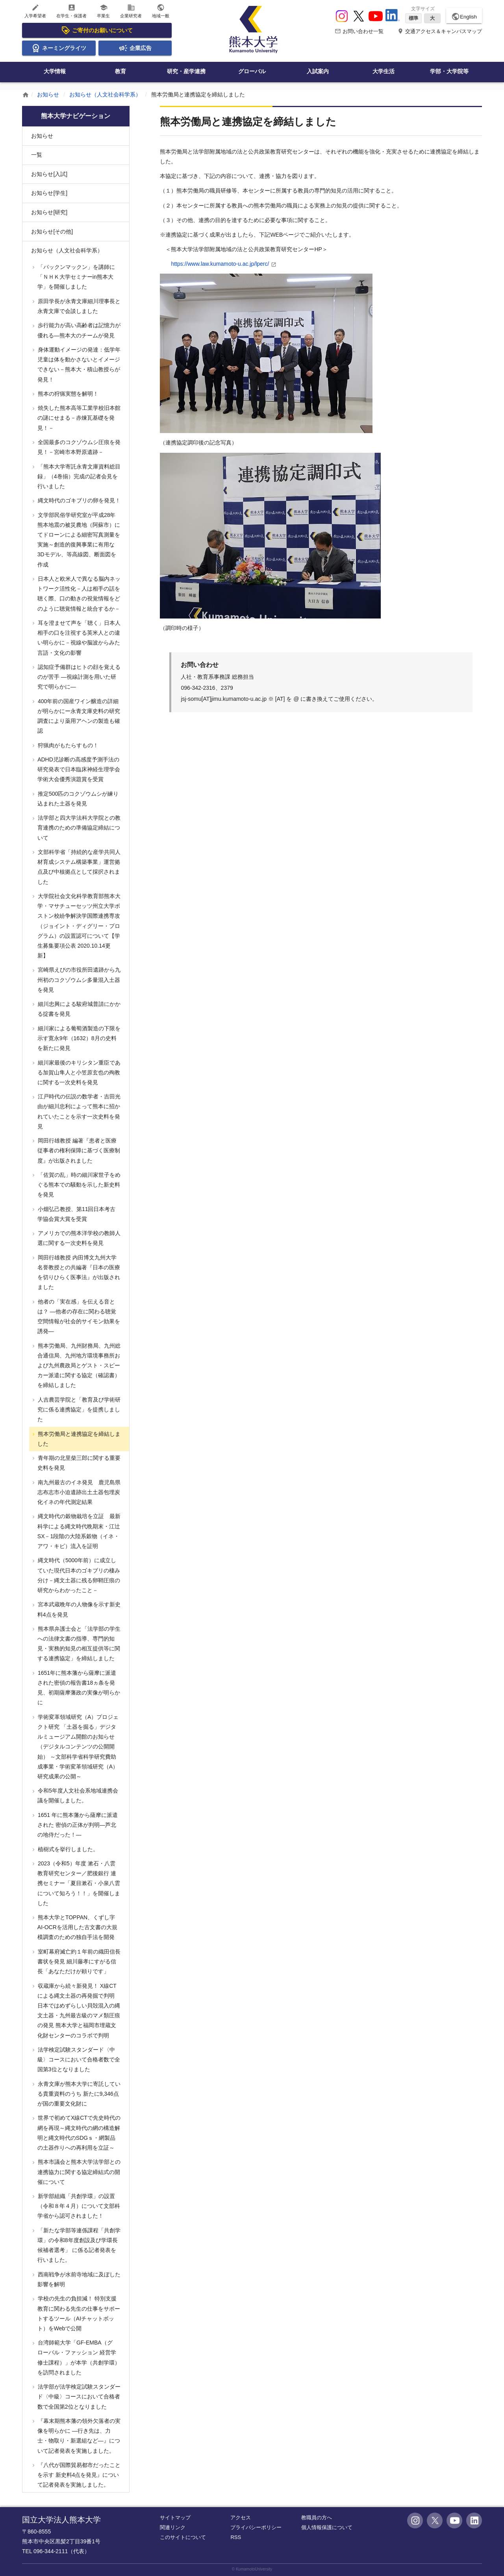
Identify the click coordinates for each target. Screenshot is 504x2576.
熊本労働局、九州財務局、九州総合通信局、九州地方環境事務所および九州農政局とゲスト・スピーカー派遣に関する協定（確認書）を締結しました (78, 1366)
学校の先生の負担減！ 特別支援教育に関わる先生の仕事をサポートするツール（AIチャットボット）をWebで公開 (78, 2313)
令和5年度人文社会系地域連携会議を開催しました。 (77, 1795)
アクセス (240, 2517)
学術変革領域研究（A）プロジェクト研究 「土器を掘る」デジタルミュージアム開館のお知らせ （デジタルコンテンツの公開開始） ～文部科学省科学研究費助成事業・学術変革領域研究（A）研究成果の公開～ (77, 1747)
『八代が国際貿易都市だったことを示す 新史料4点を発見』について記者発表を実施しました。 (78, 2475)
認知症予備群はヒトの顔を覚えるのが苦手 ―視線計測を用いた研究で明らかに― (78, 677)
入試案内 (318, 71)
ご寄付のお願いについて (97, 30)
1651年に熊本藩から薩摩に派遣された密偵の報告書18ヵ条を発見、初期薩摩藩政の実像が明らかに (78, 1688)
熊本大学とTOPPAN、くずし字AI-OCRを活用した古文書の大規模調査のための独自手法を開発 (76, 1927)
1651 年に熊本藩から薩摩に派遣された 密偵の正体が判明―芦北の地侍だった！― (77, 1825)
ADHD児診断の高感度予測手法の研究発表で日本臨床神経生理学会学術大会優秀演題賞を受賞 (78, 769)
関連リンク (172, 2527)
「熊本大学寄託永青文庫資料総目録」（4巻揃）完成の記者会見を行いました (78, 476)
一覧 (36, 155)
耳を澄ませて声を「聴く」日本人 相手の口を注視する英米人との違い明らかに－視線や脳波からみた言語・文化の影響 (78, 638)
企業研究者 (131, 11)
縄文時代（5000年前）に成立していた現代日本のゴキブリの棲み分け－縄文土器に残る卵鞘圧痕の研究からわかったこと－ (78, 1575)
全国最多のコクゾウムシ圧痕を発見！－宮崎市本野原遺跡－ (78, 447)
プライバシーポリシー (256, 2527)
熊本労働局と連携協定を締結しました (78, 1439)
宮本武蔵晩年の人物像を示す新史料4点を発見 (78, 1609)
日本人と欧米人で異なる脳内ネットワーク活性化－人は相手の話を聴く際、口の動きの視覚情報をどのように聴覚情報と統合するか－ (78, 594)
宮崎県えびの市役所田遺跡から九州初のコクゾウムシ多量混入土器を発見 (78, 980)
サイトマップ (175, 2517)
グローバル (252, 71)
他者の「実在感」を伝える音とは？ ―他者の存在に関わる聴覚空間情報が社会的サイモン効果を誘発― (78, 1316)
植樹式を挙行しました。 (67, 1849)
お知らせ (48, 94)
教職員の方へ (316, 2517)
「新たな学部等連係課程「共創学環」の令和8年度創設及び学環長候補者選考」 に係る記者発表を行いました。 (78, 2245)
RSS (235, 2537)
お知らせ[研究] (49, 212)
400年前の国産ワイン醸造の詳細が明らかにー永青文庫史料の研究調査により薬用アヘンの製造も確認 (78, 716)
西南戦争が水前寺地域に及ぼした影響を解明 (78, 2279)
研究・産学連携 (186, 71)
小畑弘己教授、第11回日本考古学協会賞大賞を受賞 (75, 1214)
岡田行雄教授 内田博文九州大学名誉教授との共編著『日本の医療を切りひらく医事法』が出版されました (78, 1272)
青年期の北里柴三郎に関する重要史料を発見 (78, 1463)
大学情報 (55, 71)
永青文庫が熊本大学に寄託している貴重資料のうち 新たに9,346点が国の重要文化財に (78, 2094)
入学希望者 (35, 11)
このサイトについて (183, 2537)
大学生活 (383, 71)
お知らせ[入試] (49, 174)
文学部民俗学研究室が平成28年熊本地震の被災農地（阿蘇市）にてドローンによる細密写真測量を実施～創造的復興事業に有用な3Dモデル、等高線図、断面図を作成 (78, 540)
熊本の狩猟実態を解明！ (67, 394)
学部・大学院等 (449, 71)
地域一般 (161, 11)
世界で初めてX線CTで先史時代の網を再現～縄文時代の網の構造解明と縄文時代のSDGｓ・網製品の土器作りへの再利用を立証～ (78, 2133)
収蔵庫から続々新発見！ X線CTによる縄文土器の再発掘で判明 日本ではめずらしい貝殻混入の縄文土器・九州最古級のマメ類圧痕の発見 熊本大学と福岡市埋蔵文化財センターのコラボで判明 (78, 2011)
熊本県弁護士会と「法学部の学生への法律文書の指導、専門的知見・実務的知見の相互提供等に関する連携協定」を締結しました (78, 1644)
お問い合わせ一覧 (359, 31)
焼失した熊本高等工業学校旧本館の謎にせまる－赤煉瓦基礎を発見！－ (78, 418)
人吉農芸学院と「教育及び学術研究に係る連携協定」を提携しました (78, 1409)
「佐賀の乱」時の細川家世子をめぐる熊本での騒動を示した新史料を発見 (78, 1185)
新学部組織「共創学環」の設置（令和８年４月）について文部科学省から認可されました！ (78, 2206)
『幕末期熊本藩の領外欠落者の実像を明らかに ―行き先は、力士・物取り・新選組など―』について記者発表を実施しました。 (78, 2436)
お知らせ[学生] (49, 193)
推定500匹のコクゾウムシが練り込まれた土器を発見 (77, 799)
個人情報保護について (326, 2527)
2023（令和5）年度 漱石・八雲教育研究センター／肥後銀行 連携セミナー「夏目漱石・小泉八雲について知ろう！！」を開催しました (78, 1883)
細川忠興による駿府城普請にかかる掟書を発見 (78, 1009)
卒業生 (103, 11)
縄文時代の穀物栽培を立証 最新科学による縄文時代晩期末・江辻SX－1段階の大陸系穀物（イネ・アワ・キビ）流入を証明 (78, 1531)
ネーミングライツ (58, 48)
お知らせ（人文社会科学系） (105, 94)
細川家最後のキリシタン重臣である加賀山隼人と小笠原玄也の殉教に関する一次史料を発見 (78, 1072)
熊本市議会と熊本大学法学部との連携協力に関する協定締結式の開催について (78, 2172)
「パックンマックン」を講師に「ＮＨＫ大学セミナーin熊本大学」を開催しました (75, 277)
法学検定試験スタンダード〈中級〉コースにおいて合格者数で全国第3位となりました (78, 2059)
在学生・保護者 (71, 11)
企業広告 (135, 48)
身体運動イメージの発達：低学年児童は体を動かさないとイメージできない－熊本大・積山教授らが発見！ (78, 364)
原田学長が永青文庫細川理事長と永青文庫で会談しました (78, 306)
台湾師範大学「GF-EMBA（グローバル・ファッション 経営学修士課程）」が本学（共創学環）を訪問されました (78, 2357)
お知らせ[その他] (52, 231)
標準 (413, 18)
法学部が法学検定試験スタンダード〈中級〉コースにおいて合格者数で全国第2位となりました (78, 2396)
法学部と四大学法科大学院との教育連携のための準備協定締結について (78, 828)
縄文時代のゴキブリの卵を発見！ (78, 500)
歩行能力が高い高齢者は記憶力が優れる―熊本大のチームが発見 (78, 330)
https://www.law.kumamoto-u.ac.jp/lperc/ (220, 264)
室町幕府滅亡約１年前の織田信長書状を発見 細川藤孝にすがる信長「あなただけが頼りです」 (78, 1961)
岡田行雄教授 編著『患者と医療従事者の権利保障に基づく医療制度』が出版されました (78, 1150)
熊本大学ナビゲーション (75, 116)
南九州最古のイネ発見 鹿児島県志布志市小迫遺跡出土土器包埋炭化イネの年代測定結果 (78, 1492)
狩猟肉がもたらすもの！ (67, 745)
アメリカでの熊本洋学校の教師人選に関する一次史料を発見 (78, 1238)
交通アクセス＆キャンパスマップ (439, 31)
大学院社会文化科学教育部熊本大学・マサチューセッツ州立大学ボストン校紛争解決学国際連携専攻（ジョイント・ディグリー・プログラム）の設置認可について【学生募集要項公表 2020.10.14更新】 (78, 926)
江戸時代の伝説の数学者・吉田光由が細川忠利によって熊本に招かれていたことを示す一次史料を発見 (78, 1111)
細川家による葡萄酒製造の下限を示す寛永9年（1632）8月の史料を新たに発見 (78, 1038)
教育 (120, 71)
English (464, 16)
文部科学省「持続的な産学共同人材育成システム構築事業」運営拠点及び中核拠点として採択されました (78, 867)
